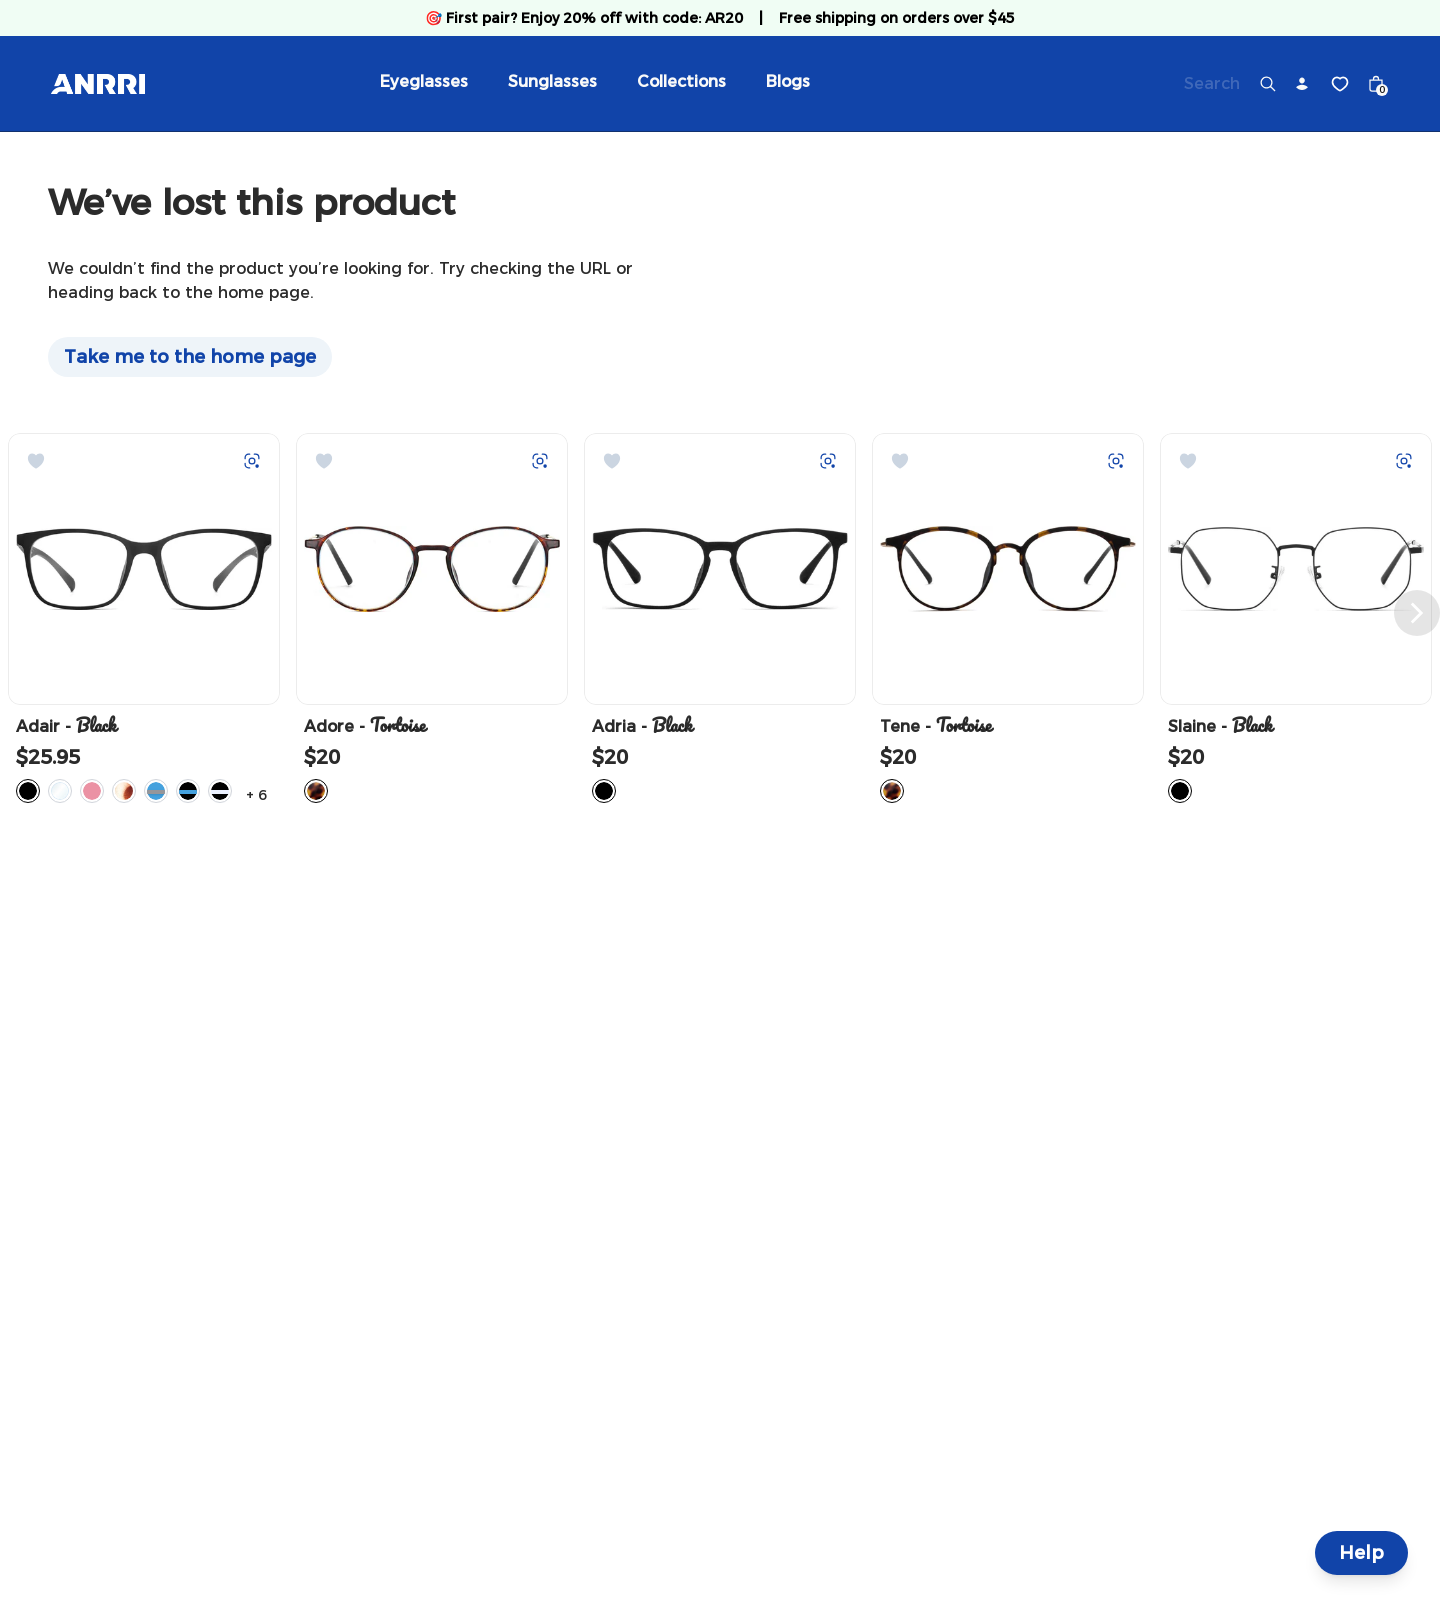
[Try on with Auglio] (252, 461)
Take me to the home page (190, 357)
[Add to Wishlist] (36, 461)
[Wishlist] (1340, 84)
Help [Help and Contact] (1361, 1553)
